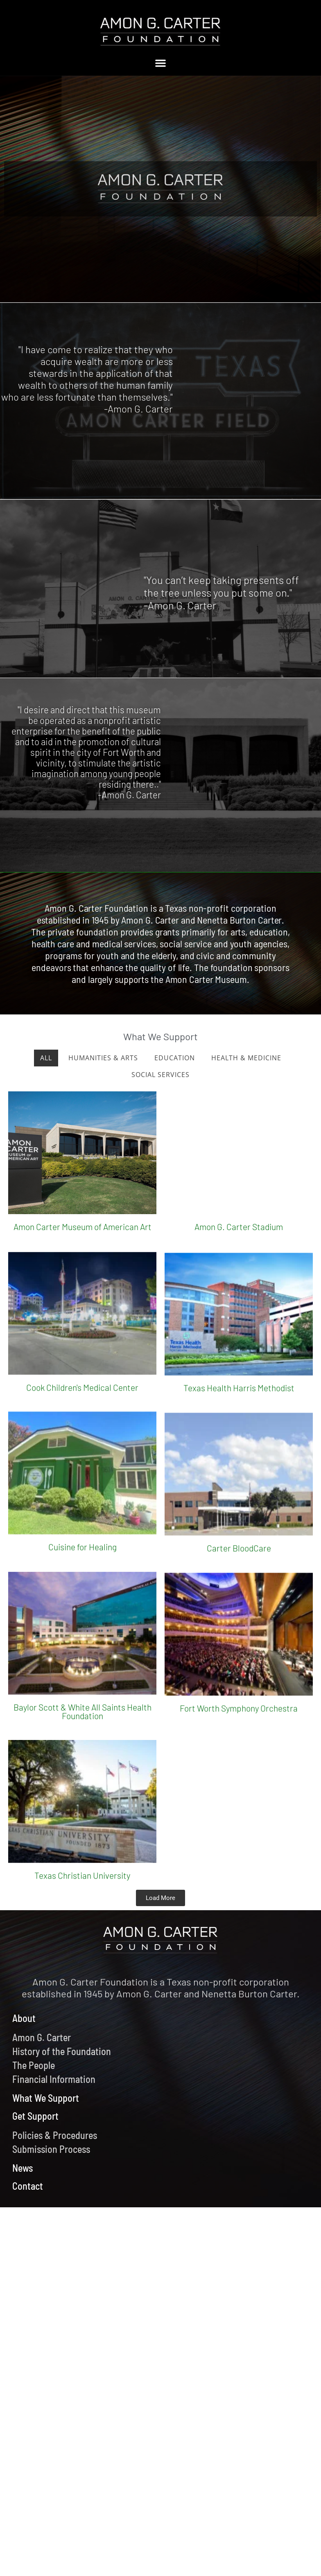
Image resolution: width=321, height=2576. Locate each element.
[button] (160, 63)
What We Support (45, 2098)
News (22, 2168)
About (24, 2018)
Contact (27, 2186)
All (46, 1057)
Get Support (35, 2116)
